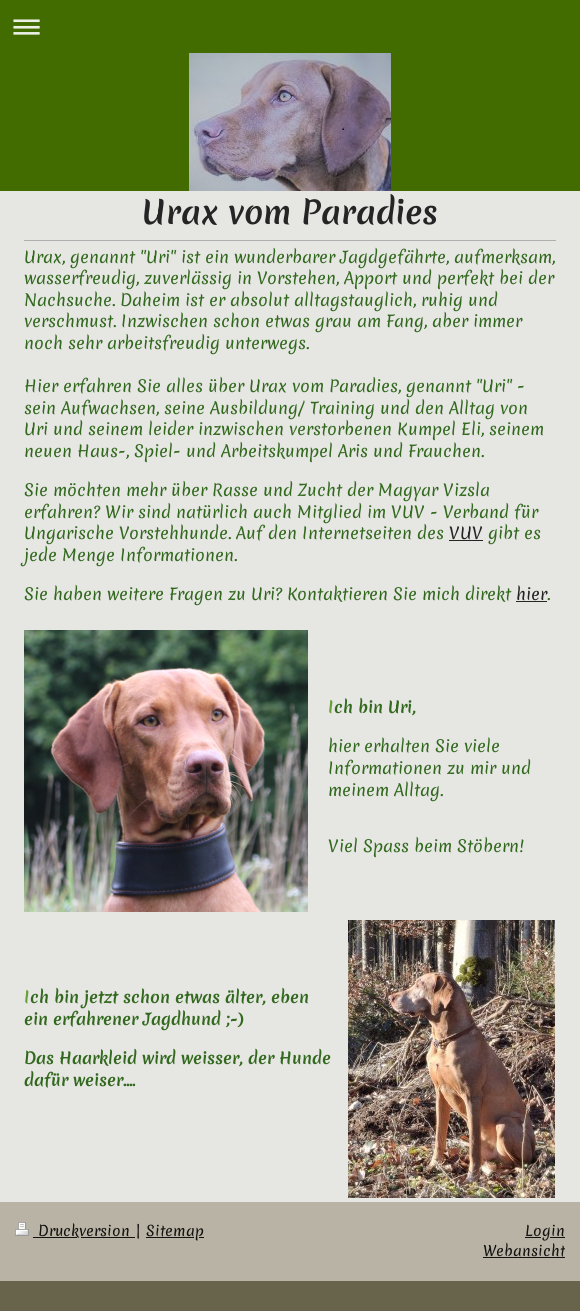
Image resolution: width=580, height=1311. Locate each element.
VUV (466, 532)
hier (531, 593)
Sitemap (175, 1231)
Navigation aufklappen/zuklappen (290, 26)
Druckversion (75, 1231)
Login (545, 1231)
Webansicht (524, 1251)
